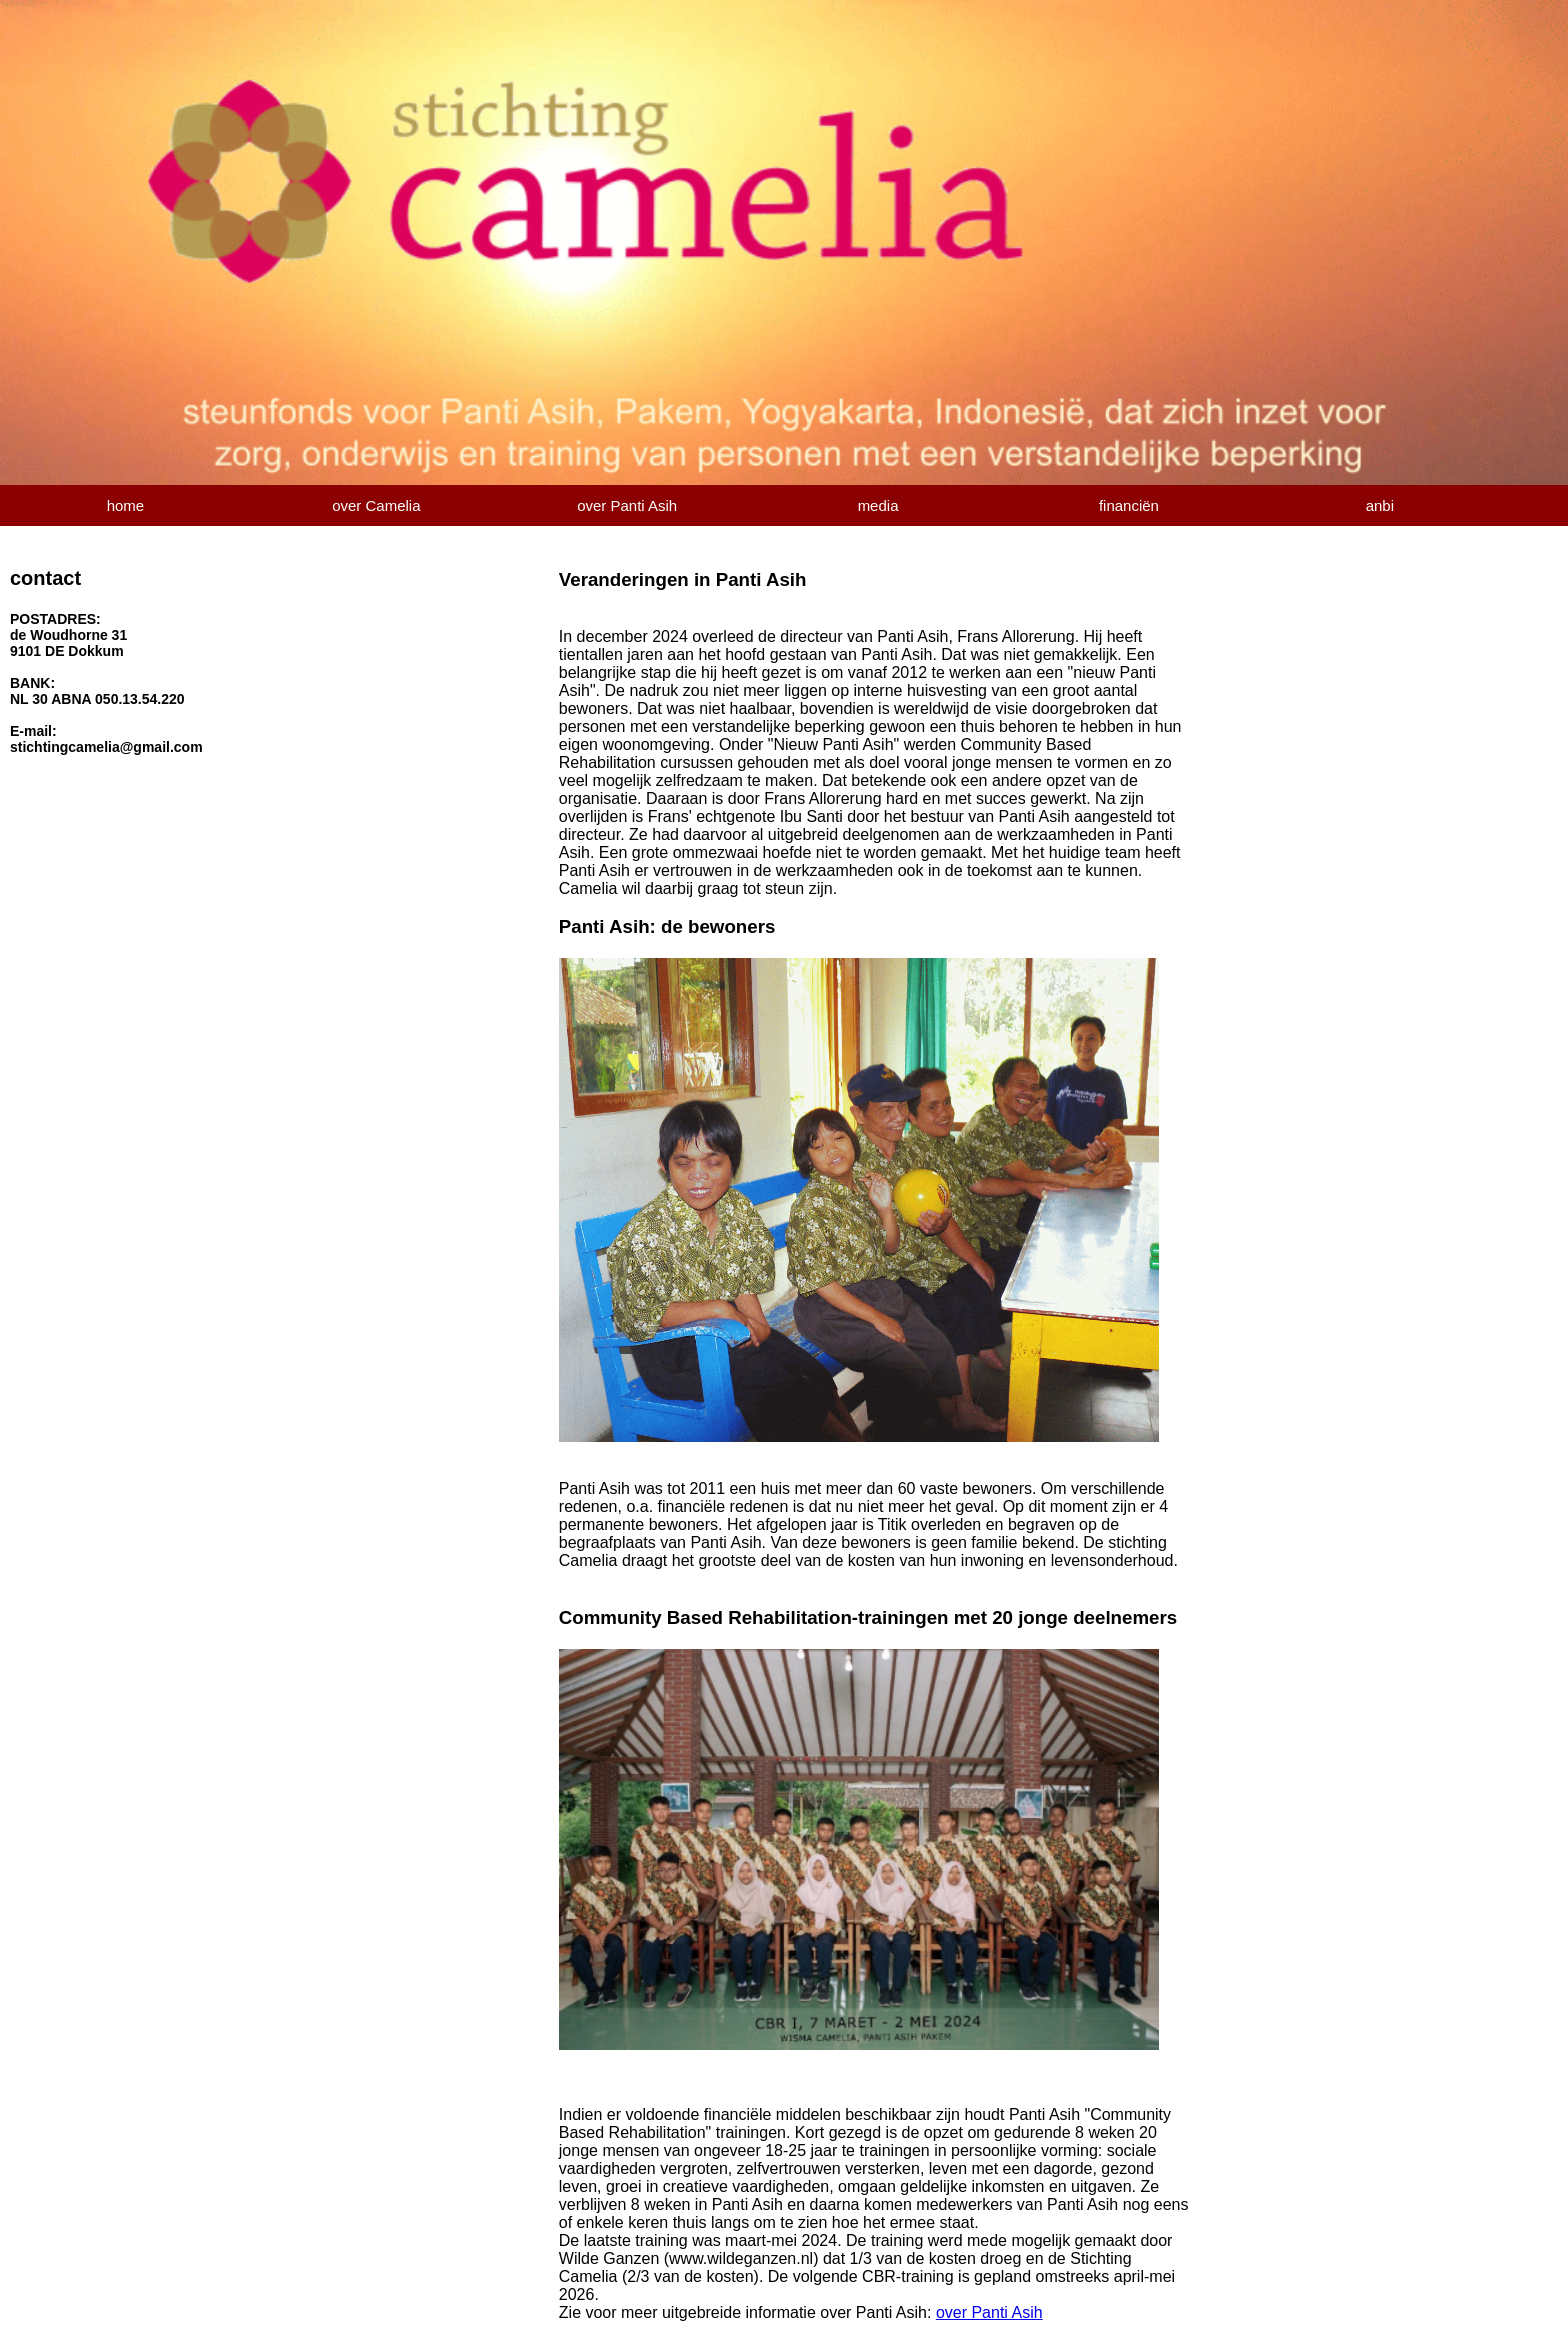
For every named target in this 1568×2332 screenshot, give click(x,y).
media (878, 505)
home (126, 505)
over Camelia (376, 505)
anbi (1380, 505)
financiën (1129, 505)
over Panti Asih (627, 505)
